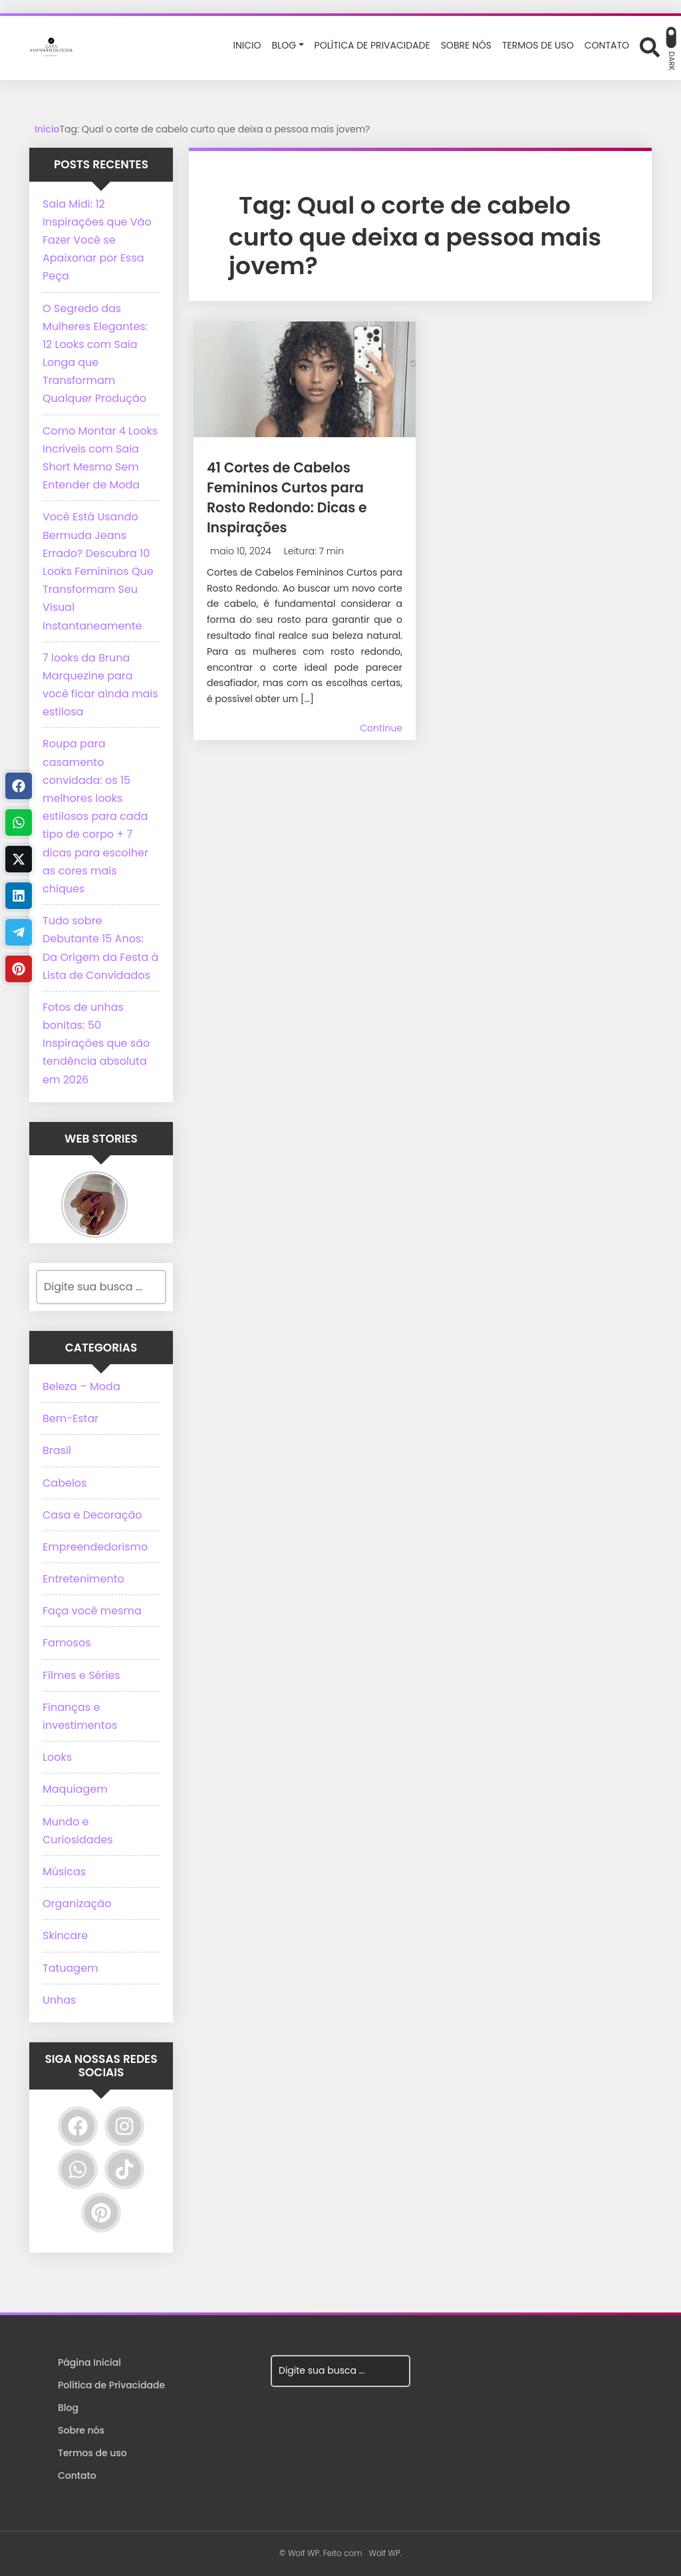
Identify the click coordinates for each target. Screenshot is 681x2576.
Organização (77, 1903)
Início (47, 129)
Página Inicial (89, 2362)
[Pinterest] (101, 2212)
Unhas (59, 2000)
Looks (57, 1757)
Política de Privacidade (111, 2385)
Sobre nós (81, 2430)
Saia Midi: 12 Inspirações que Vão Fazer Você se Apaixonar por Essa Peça (97, 240)
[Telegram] (18, 932)
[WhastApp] (18, 822)
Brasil (57, 1450)
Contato (77, 2475)
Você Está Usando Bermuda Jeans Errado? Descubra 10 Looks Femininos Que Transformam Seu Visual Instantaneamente (98, 571)
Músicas (64, 1871)
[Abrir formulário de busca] (650, 47)
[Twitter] (18, 859)
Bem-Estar (70, 1418)
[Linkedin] (18, 895)
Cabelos (64, 1483)
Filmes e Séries (81, 1675)
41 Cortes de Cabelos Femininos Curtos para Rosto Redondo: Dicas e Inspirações (303, 496)
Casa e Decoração (92, 1515)
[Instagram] (124, 2126)
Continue (381, 728)
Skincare (65, 1935)
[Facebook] (77, 2126)
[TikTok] (124, 2169)
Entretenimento (83, 1578)
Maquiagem (75, 1789)
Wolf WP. (385, 2553)
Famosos (67, 1642)
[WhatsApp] (77, 2169)
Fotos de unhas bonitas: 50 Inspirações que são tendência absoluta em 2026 (96, 1043)
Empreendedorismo (95, 1547)
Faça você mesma (92, 1610)
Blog (68, 2407)
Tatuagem (70, 1968)
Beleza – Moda (81, 1386)
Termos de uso (92, 2453)
